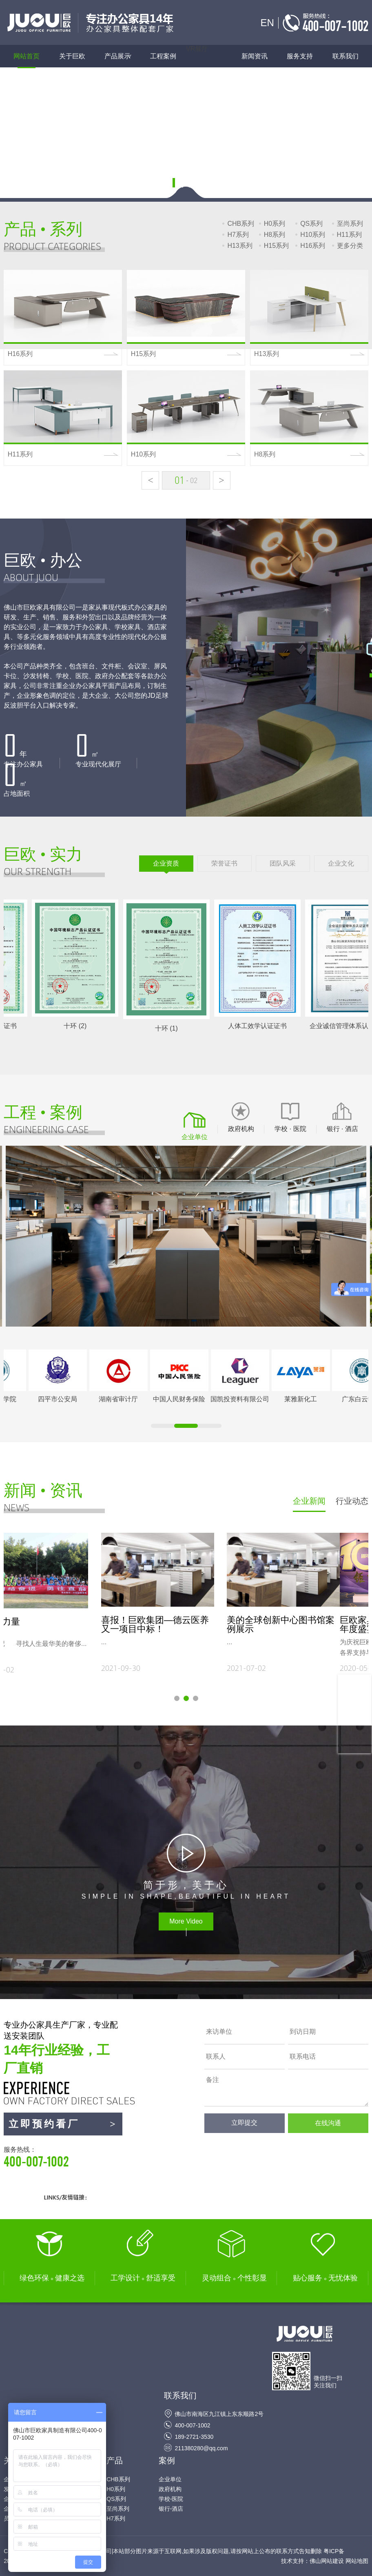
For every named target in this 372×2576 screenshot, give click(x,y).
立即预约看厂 (63, 2124)
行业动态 (352, 1500)
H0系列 (274, 223)
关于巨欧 (72, 56)
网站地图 (356, 2561)
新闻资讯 (254, 56)
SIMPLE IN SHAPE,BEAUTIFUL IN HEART (186, 1889)
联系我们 (345, 56)
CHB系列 (240, 223)
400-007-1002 (192, 2425)
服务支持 (300, 56)
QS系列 (311, 223)
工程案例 (163, 56)
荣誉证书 (224, 863)
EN (267, 22)
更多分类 (350, 245)
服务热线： (63, 2157)
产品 (114, 2460)
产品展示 (122, 56)
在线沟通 (328, 2123)
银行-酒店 (171, 2508)
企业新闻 (309, 1500)
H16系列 (312, 245)
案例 (167, 2460)
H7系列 (237, 234)
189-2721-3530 (194, 2437)
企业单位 (170, 2479)
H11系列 (349, 234)
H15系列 (276, 245)
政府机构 (170, 2489)
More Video (186, 1921)
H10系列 (312, 234)
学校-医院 (171, 2499)
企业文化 (341, 863)
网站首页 (26, 56)
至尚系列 (350, 223)
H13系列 (239, 245)
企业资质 (166, 863)
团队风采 (283, 863)
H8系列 (274, 234)
